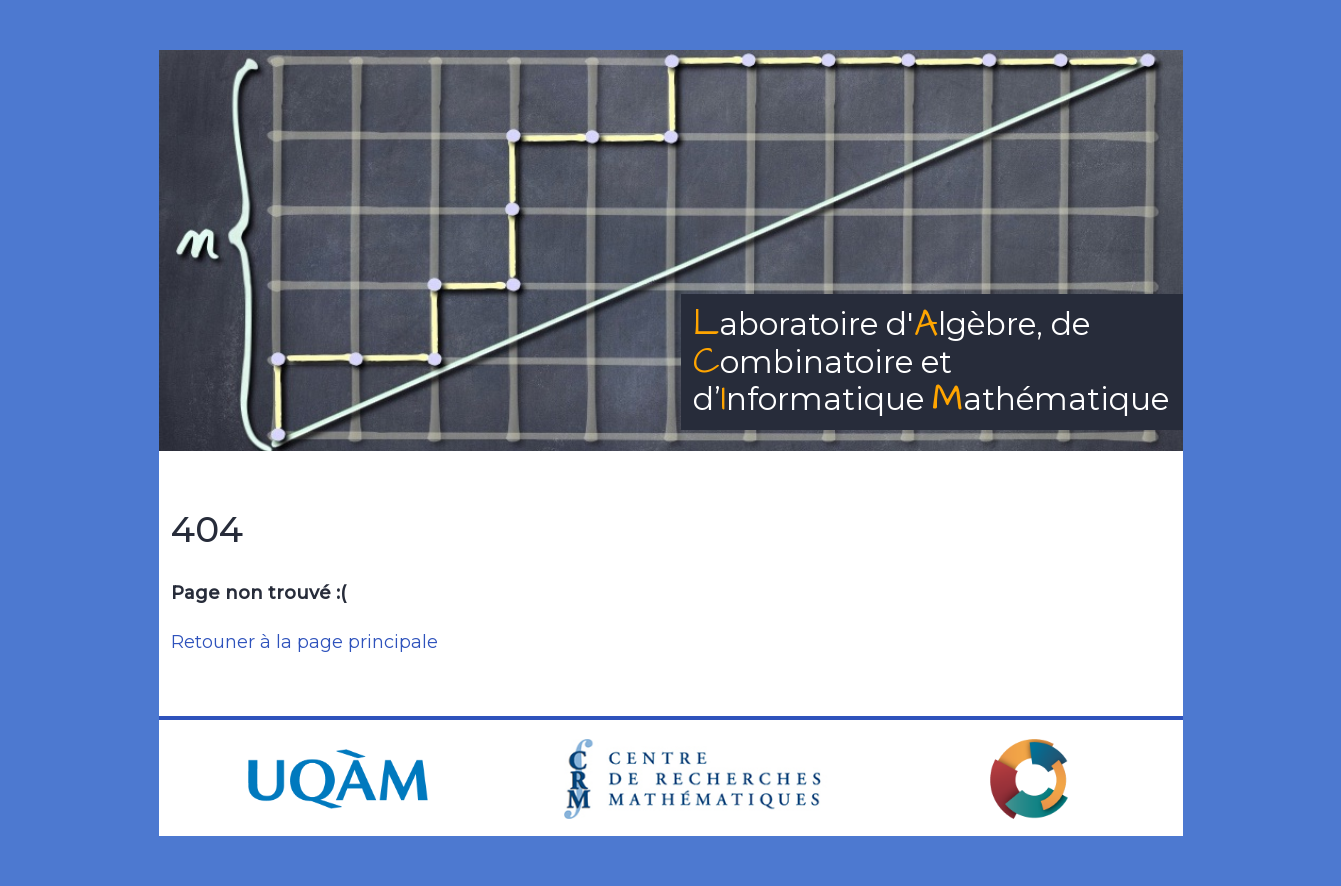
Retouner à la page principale (304, 642)
